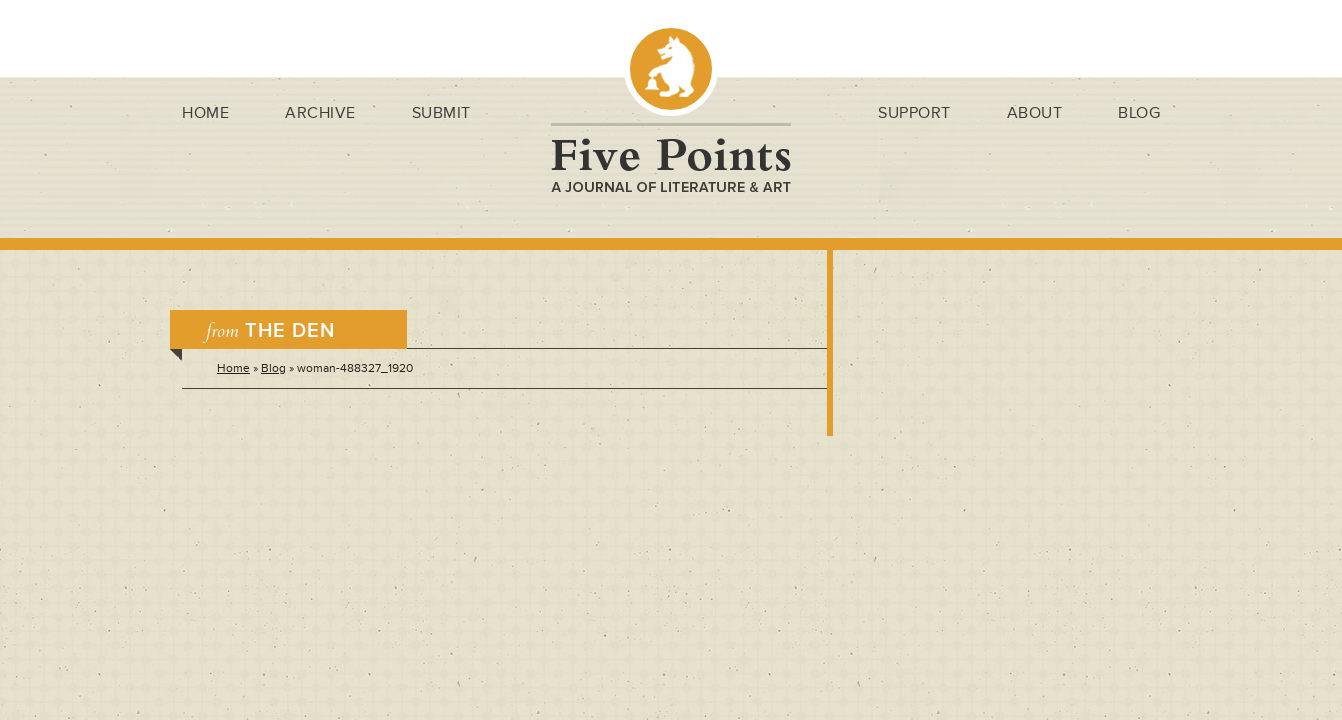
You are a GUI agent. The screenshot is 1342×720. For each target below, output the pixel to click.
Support (914, 113)
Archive (320, 113)
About (1035, 113)
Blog (1139, 113)
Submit (441, 113)
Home (205, 113)
